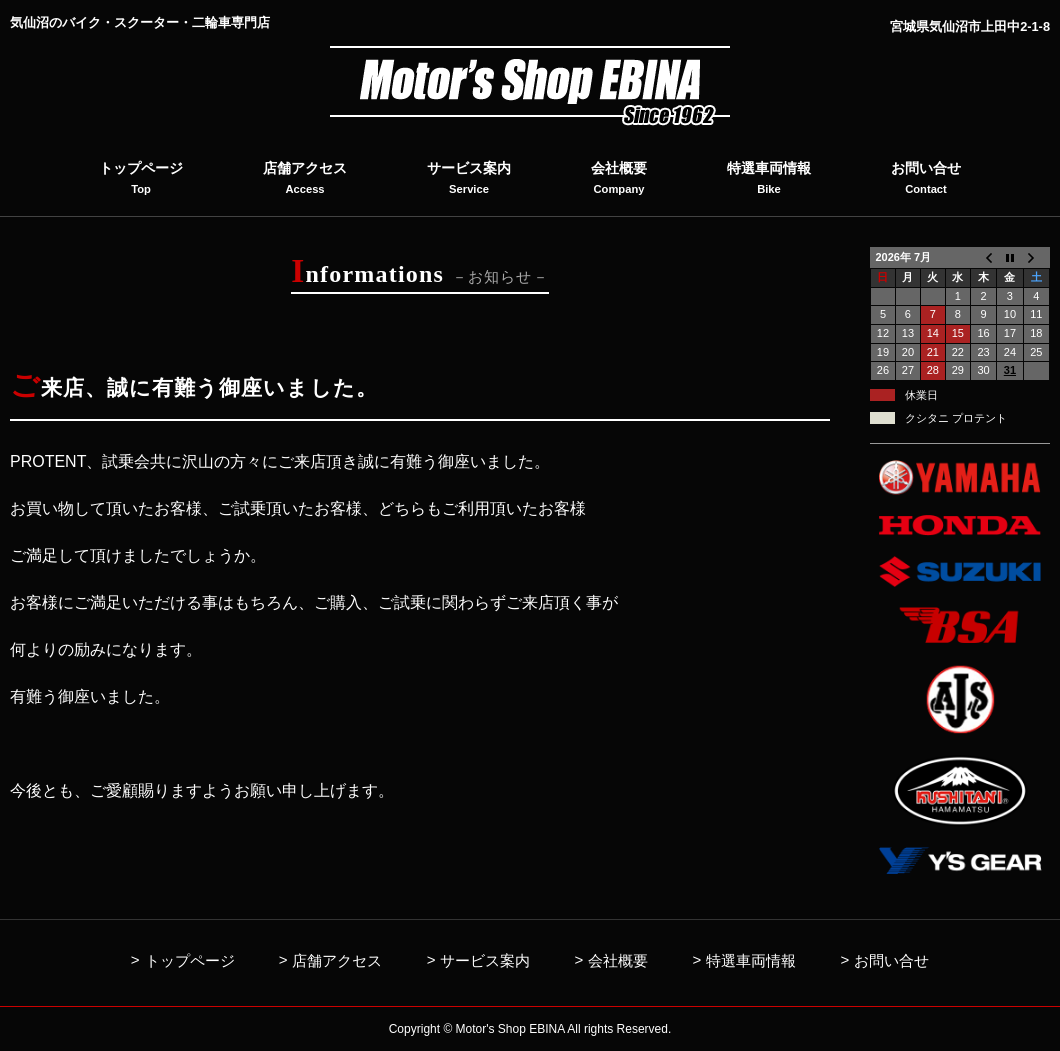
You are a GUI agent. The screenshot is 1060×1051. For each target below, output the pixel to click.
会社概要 (618, 960)
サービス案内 (485, 960)
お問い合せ (891, 960)
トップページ (190, 960)
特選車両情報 (751, 960)
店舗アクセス (337, 960)
